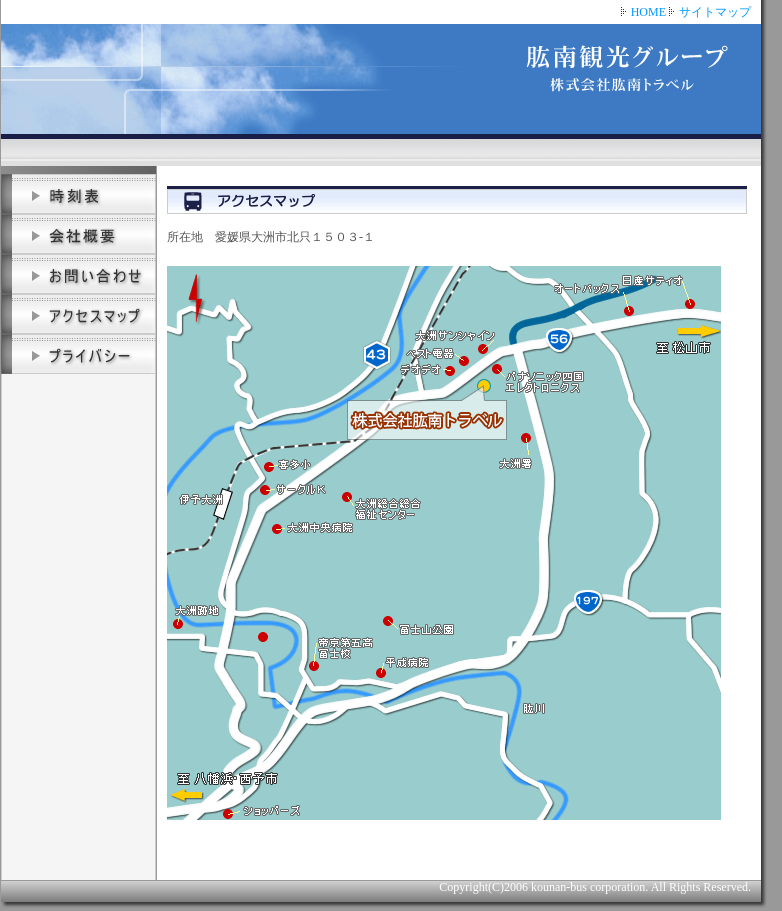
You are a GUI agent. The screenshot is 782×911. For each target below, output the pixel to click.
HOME (648, 12)
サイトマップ (715, 12)
